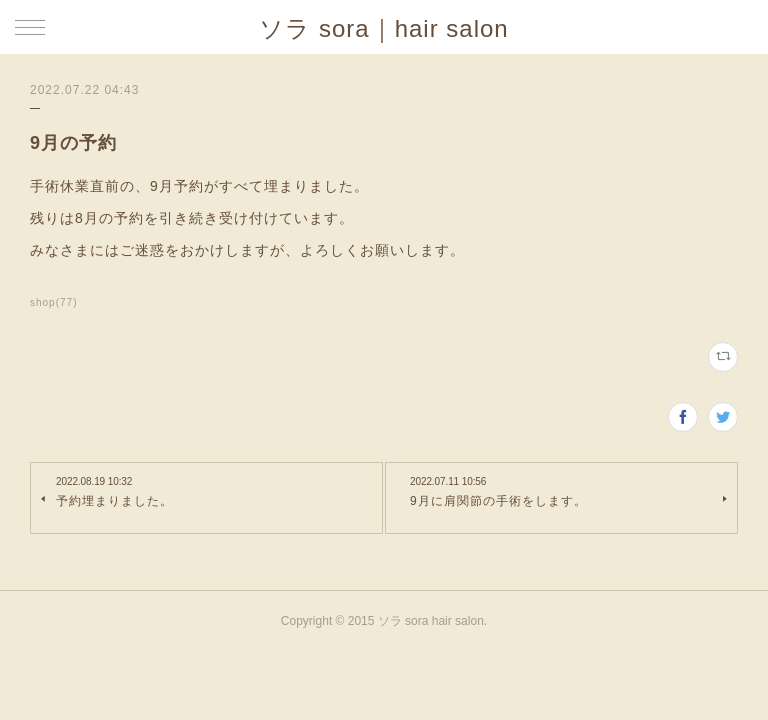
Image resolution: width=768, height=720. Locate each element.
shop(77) (54, 302)
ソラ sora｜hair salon (383, 28)
